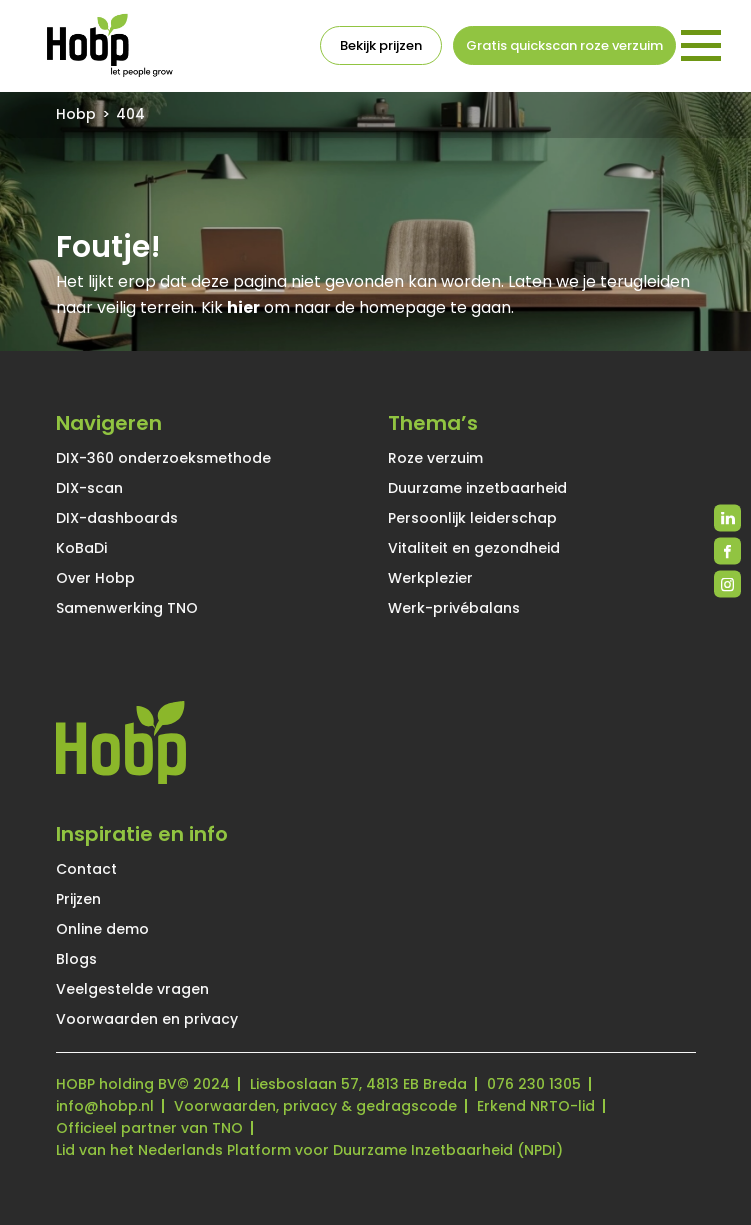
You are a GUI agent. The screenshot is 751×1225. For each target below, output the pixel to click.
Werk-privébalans (454, 608)
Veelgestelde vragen (132, 989)
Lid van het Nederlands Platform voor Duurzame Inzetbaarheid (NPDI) (309, 1150)
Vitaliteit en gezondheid (474, 548)
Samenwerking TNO (127, 608)
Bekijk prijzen (381, 45)
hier (243, 307)
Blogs (76, 959)
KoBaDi (81, 548)
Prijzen (78, 899)
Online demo (102, 929)
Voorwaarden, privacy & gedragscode (315, 1106)
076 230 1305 (534, 1084)
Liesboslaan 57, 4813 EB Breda (358, 1084)
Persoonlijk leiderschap (472, 518)
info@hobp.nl (105, 1106)
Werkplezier (430, 578)
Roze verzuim (435, 458)
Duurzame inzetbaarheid (477, 488)
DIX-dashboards (117, 518)
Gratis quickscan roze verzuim (564, 45)
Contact (86, 869)
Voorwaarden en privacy (147, 1019)
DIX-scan (89, 488)
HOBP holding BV (116, 1084)
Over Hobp (95, 578)
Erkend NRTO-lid (536, 1106)
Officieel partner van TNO (149, 1128)
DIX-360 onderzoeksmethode (163, 458)
